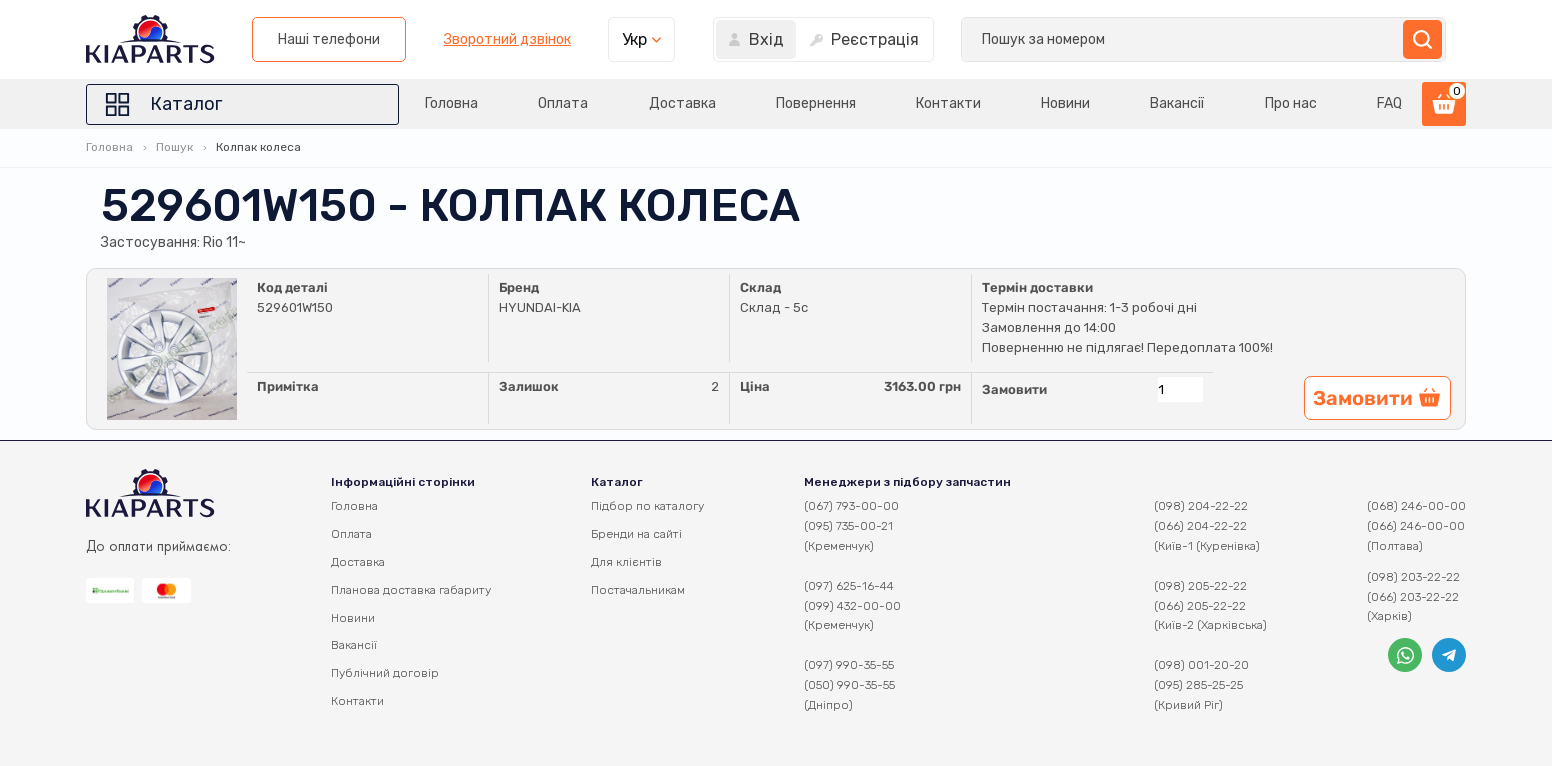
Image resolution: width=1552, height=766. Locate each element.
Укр (1157, 39)
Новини (1062, 103)
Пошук (174, 147)
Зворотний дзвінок (1029, 40)
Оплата (556, 103)
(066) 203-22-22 (1413, 597)
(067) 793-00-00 (851, 506)
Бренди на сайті (636, 534)
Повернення (811, 103)
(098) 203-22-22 (1413, 577)
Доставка (676, 103)
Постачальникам (638, 590)
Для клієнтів (626, 562)
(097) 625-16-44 (849, 586)
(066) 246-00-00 (1416, 526)
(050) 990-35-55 (849, 685)
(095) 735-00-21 (848, 526)
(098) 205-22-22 (1200, 586)
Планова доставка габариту (411, 590)
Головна (443, 103)
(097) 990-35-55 (849, 665)
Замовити (1014, 389)
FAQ (1389, 103)
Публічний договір (385, 673)
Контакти (944, 103)
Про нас (1290, 103)
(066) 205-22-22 (1200, 606)
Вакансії (1176, 103)
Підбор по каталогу (647, 506)
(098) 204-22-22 (1201, 506)
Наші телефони (852, 39)
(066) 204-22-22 (1200, 526)
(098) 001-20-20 (1201, 665)
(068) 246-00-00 (1416, 506)
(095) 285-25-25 (1198, 685)
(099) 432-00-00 (852, 606)
